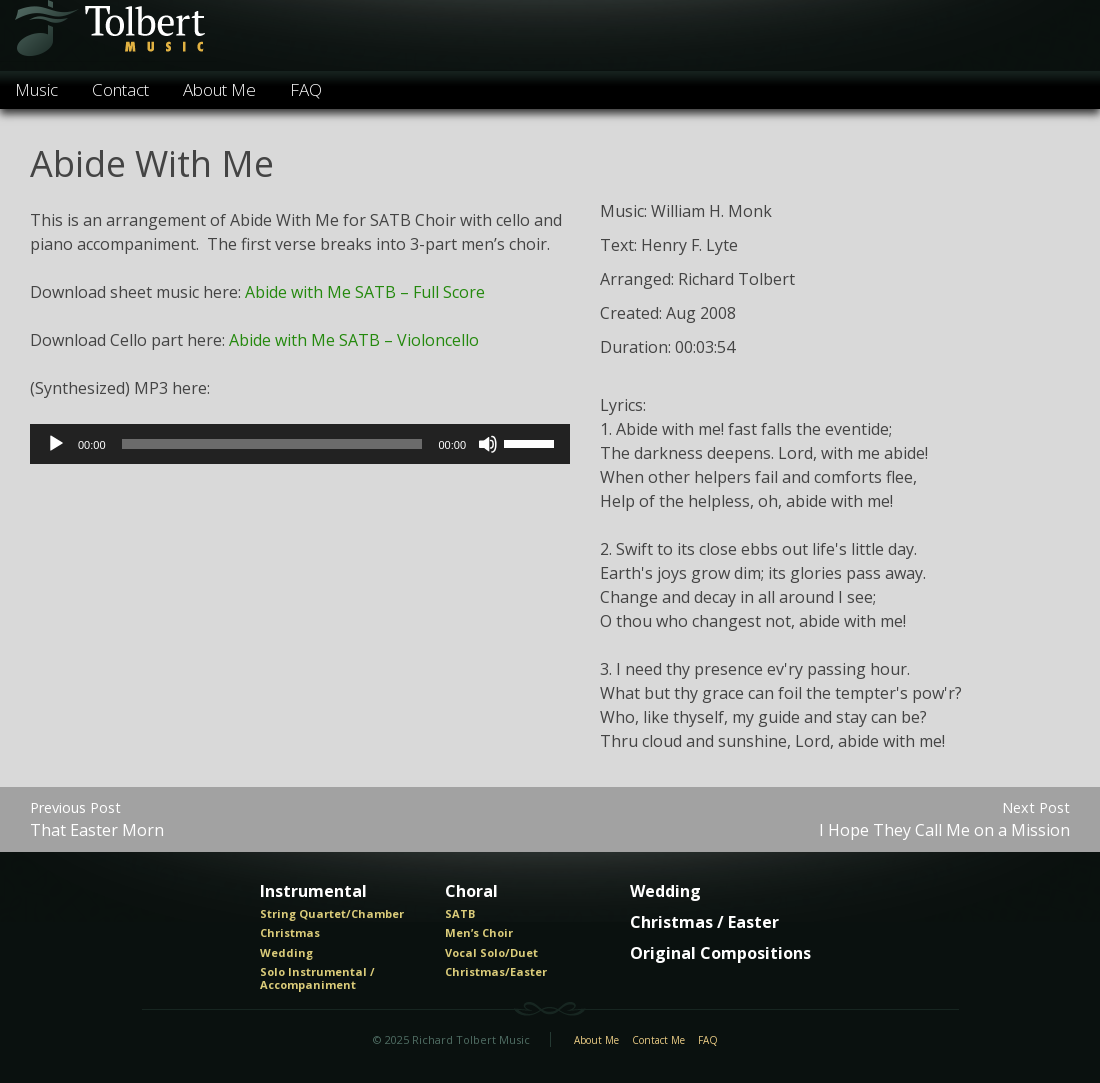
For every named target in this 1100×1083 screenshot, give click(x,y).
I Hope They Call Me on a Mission (944, 819)
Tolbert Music (108, 35)
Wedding (286, 953)
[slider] (272, 444)
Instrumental (313, 892)
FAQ (306, 89)
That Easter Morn (97, 819)
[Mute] (488, 444)
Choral (471, 892)
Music (36, 89)
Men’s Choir (479, 933)
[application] (300, 444)
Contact (120, 89)
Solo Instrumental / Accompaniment (317, 978)
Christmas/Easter (496, 972)
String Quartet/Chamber (332, 914)
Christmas (290, 933)
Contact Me (658, 1041)
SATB (460, 914)
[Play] (56, 444)
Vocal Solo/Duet (491, 953)
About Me (219, 89)
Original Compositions (720, 954)
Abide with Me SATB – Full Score (365, 292)
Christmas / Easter (704, 923)
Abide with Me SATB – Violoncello (354, 340)
